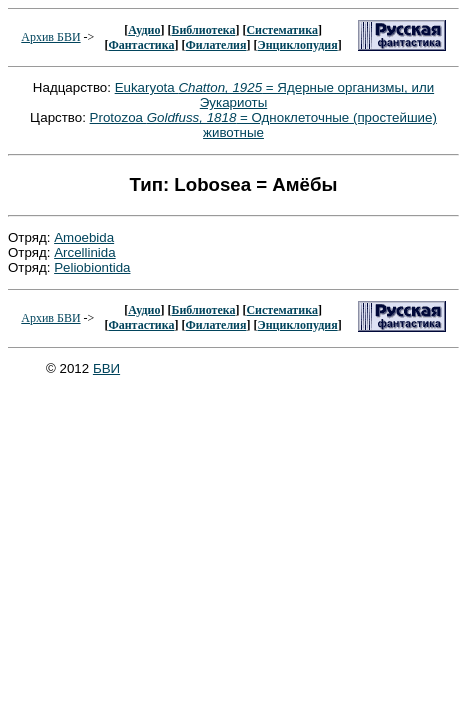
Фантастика (141, 45)
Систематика (281, 30)
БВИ (106, 368)
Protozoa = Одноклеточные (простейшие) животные (263, 125)
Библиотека (203, 30)
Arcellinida (85, 252)
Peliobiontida (92, 267)
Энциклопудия (298, 45)
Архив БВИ (50, 37)
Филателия (216, 45)
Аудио (144, 30)
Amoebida (84, 237)
